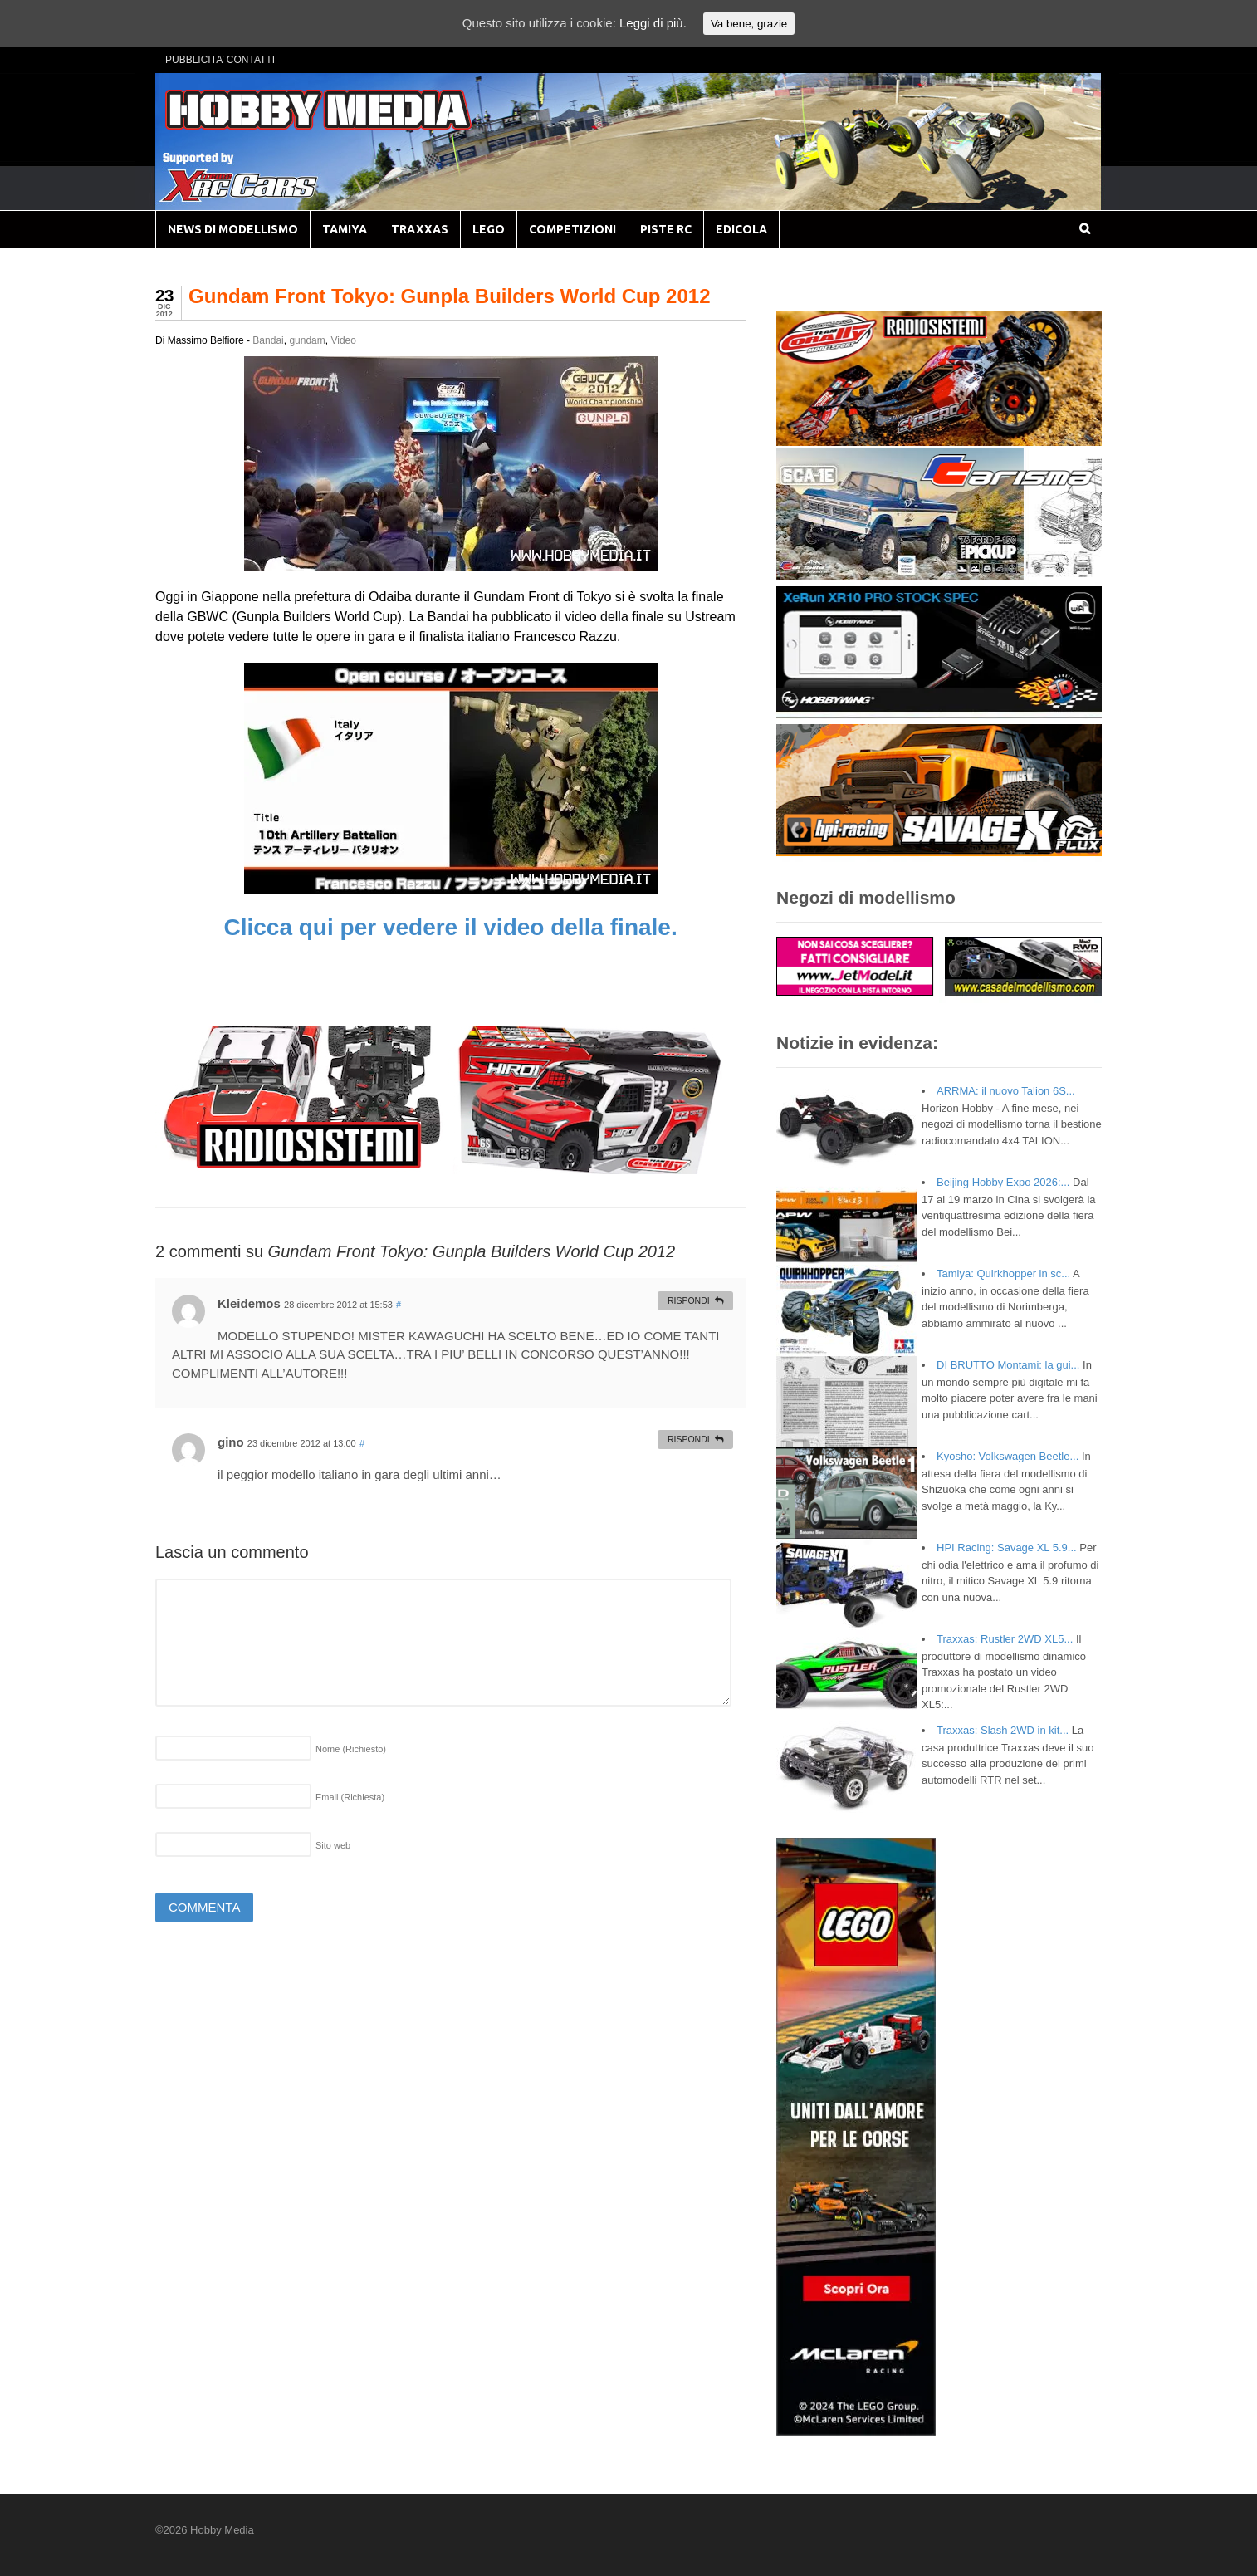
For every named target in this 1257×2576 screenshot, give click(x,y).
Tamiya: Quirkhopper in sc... (1003, 1273)
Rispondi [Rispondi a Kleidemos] (689, 1300)
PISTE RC (666, 229)
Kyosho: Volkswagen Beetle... (1007, 1456)
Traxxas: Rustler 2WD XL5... (1005, 1639)
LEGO (488, 229)
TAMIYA (344, 229)
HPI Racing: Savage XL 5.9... (1007, 1547)
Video (342, 340)
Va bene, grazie (749, 23)
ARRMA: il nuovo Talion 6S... (1006, 1091)
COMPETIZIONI (572, 229)
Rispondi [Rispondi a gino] (689, 1439)
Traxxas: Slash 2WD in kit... (1003, 1730)
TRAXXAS (419, 229)
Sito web (332, 1845)
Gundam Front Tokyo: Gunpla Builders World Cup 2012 (449, 296)
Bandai (267, 340)
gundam (307, 340)
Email (349, 1797)
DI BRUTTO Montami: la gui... (1008, 1365)
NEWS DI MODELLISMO (233, 229)
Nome (350, 1749)
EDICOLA (741, 229)
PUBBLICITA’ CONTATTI (220, 60)
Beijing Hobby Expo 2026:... (1003, 1182)
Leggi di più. (653, 23)
